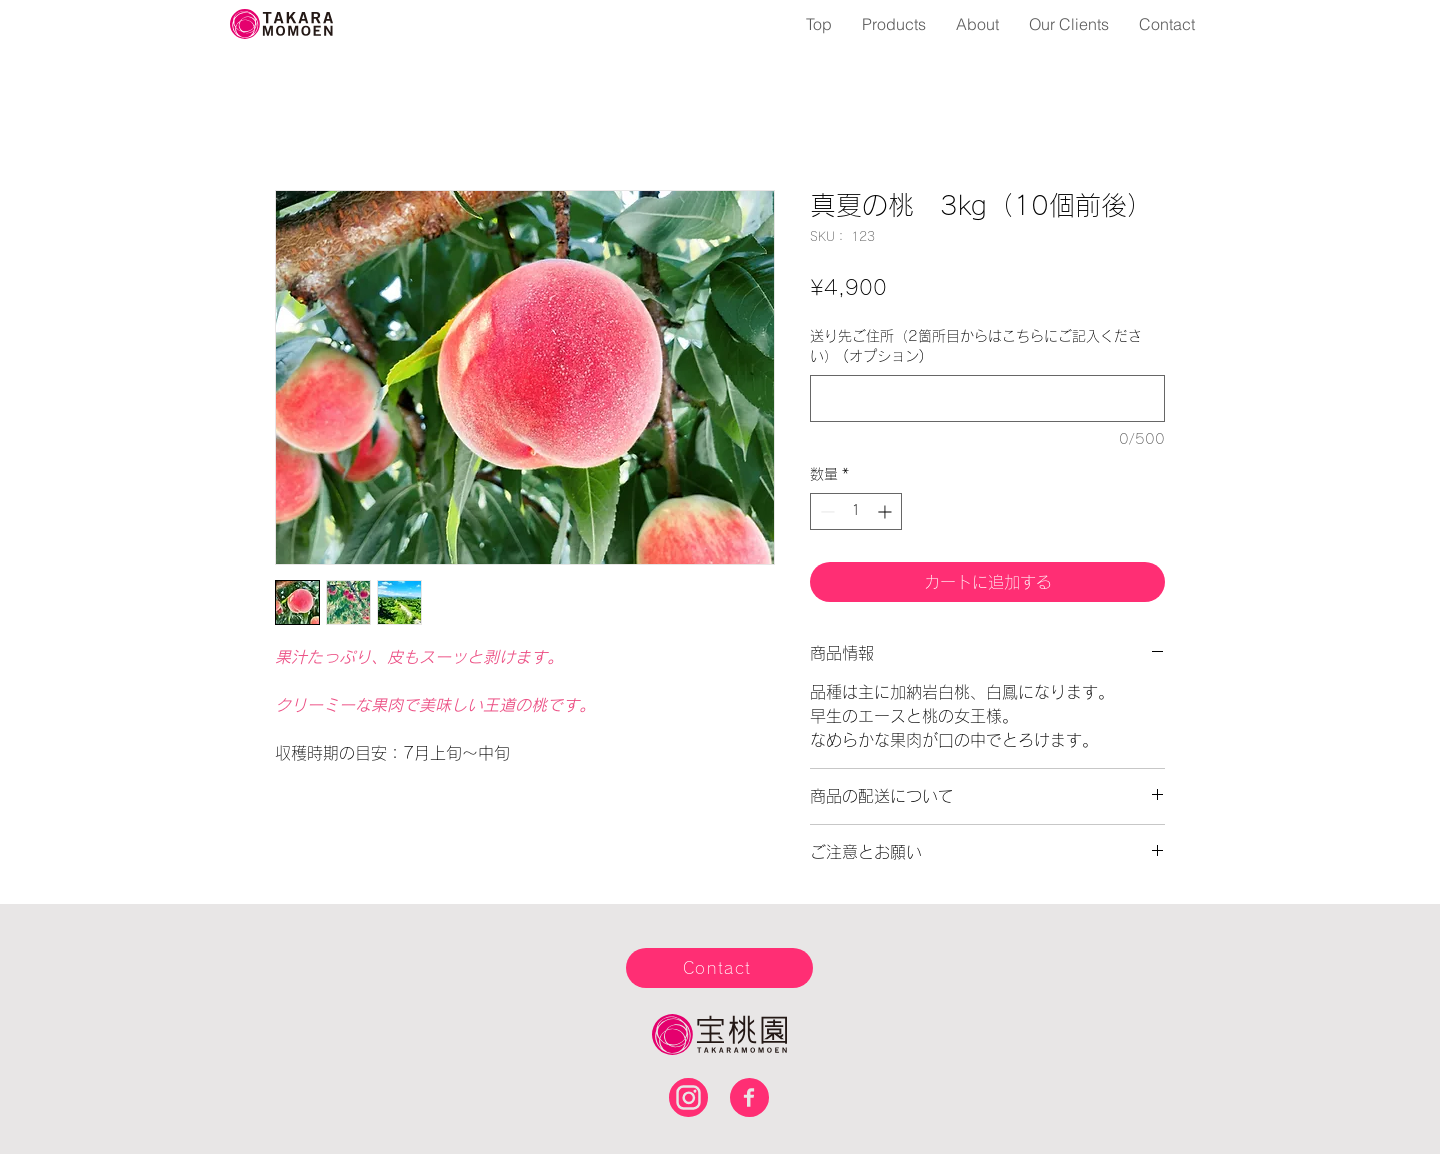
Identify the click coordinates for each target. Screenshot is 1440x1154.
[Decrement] (825, 511)
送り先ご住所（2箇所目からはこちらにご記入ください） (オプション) (976, 346)
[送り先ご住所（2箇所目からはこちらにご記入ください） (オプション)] (987, 398)
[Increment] (886, 511)
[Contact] (719, 968)
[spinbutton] (856, 511)
